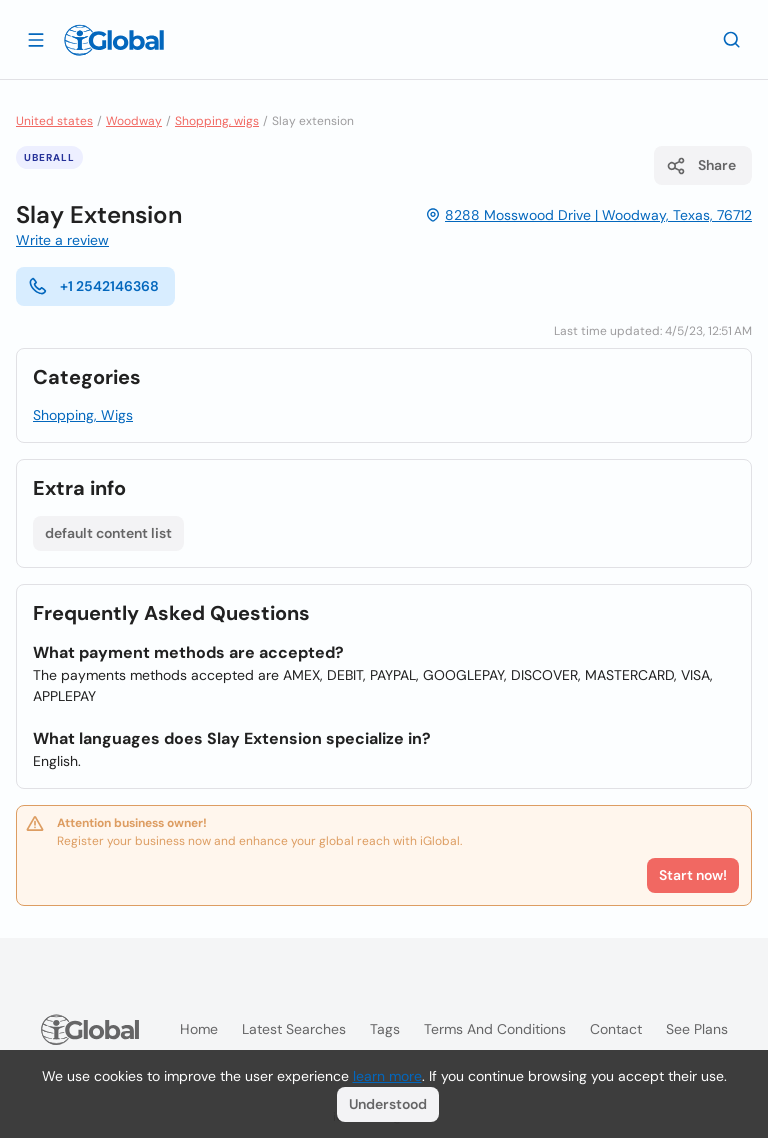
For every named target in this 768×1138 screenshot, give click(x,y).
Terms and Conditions (495, 1029)
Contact (616, 1029)
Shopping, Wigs (83, 415)
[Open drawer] (36, 39)
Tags (385, 1029)
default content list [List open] (108, 533)
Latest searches (294, 1029)
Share (701, 166)
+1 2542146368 (93, 286)
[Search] (732, 39)
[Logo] (114, 40)
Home (199, 1029)
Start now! (693, 875)
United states (54, 121)
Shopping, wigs (217, 121)
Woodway (134, 121)
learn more (387, 1076)
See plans (697, 1029)
